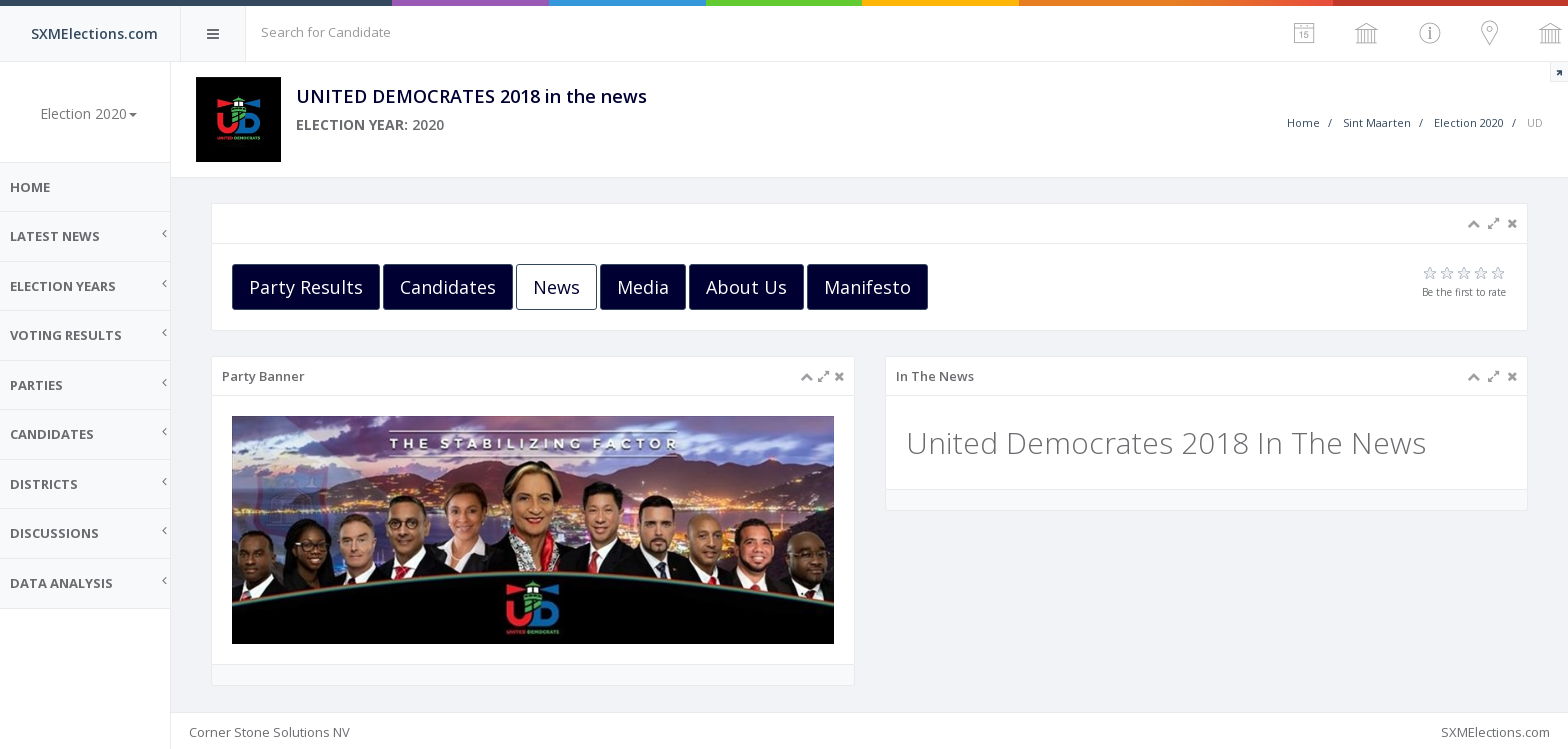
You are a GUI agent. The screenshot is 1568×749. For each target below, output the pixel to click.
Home (40, 187)
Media (653, 287)
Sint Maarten (1377, 122)
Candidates (458, 287)
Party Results (316, 287)
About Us (756, 287)
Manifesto (877, 287)
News (566, 287)
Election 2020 (1469, 122)
